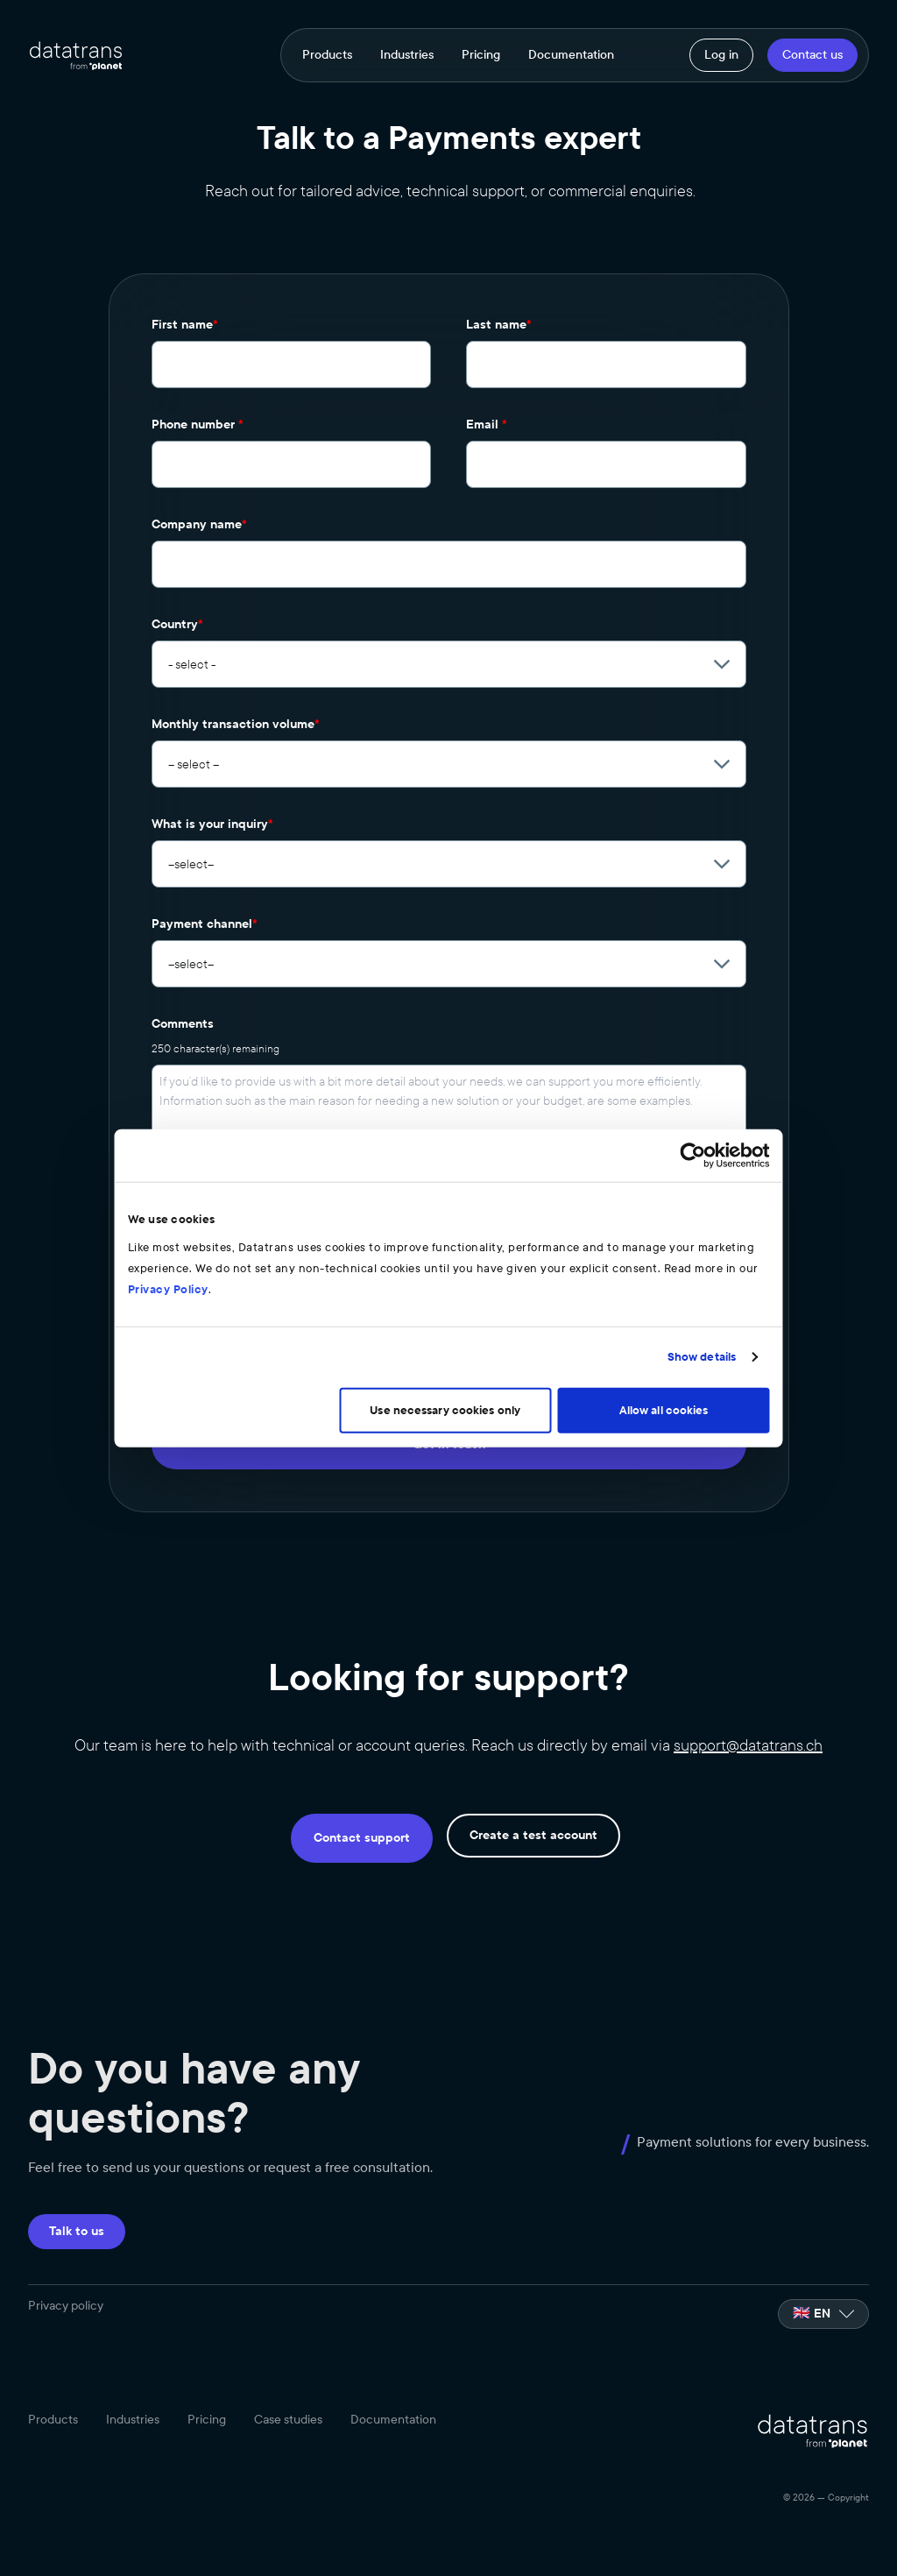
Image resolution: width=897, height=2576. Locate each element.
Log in (721, 54)
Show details (761, 1347)
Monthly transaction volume (236, 724)
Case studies (288, 2420)
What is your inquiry (212, 824)
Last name (499, 324)
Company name (199, 524)
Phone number (198, 424)
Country (177, 624)
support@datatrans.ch (748, 1745)
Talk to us (76, 2231)
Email (486, 424)
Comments (183, 1024)
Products (327, 55)
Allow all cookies (704, 1399)
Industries (407, 55)
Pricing (481, 55)
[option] (823, 2314)
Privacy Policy (615, 1278)
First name (185, 324)
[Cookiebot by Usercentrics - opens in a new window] (753, 1166)
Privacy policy (65, 2305)
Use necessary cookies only (446, 1399)
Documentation (571, 55)
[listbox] (823, 2314)
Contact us (812, 54)
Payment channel (205, 924)
